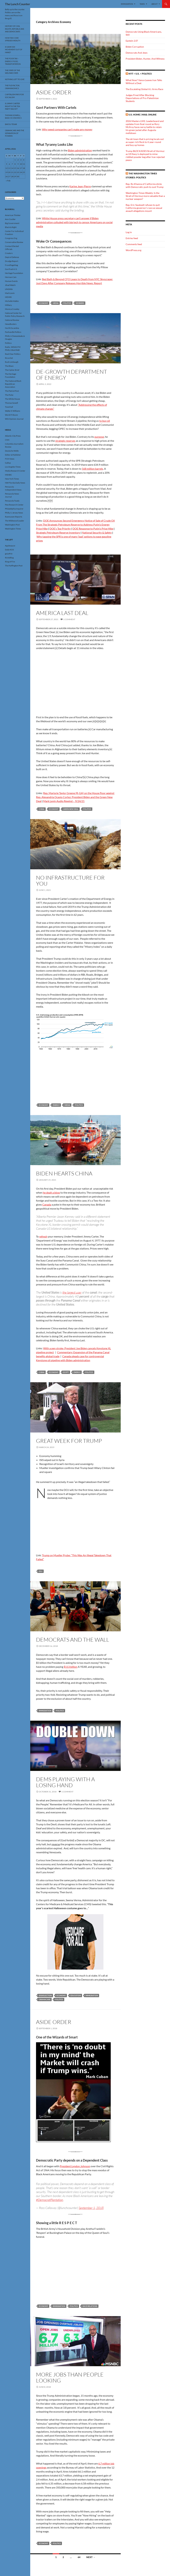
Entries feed (132, 238)
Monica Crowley (12, 309)
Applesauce (10, 545)
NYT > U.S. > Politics (140, 73)
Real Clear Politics (12, 354)
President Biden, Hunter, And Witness (145, 58)
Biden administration (80, 150)
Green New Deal (71, 809)
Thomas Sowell (11, 403)
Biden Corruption (135, 46)
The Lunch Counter (17, 4)
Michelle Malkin (12, 301)
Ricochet (9, 358)
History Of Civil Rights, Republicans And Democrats (14, 29)
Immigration (127, 4)
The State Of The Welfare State (12, 71)
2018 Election (45, 1995)
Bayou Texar (11, 124)
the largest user (71, 1292)
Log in (129, 232)
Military (8, 305)
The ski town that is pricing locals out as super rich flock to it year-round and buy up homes (145, 142)
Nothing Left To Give (14, 79)
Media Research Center (15, 471)
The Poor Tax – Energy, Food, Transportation (13, 61)
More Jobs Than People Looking (70, 2377)
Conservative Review (14, 242)
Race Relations (90, 2306)
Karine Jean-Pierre (80, 186)
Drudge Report (11, 261)
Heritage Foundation (14, 273)
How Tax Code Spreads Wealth (12, 39)
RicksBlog (9, 557)
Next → (90, 2557)
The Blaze (9, 366)
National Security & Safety (97, 532)
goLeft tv (8, 553)
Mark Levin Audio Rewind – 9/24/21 (64, 801)
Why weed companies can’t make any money (67, 129)
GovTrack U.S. (11, 269)
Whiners (80, 303)
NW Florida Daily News (15, 482)
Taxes (142, 4)
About (154, 4)
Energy (56, 1105)
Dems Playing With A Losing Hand (65, 1782)
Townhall (9, 407)
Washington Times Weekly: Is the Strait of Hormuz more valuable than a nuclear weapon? (145, 195)
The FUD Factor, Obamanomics (12, 86)
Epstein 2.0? (132, 40)
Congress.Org (11, 238)
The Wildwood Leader (14, 520)
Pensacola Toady (12, 500)
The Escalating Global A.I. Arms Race (144, 89)
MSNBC (8, 475)
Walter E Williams (12, 411)
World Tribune (11, 415)
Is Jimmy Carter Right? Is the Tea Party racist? (12, 106)
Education (75, 1995)
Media (56, 303)
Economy (43, 303)
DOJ (40, 1571)
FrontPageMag (11, 265)
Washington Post (12, 524)
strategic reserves (65, 440)
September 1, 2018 (91, 2208)
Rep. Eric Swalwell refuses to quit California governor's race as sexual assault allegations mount (144, 207)
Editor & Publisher (13, 455)
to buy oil (104, 420)
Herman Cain (10, 277)
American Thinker (13, 215)
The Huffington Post (13, 565)
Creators (9, 253)
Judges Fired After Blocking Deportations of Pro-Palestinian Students (142, 98)
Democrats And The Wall (72, 1639)
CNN (7, 440)
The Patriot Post (12, 391)
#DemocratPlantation (49, 2200)
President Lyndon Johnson (75, 2166)
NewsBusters (10, 324)
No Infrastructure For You (70, 880)
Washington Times (13, 528)
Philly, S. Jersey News (14, 512)
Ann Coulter (10, 219)
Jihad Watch (10, 285)
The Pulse (9, 395)
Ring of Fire (10, 561)
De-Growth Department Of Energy (71, 374)
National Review (12, 320)
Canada (46, 1204)
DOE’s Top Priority (60, 528)
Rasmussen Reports (13, 516)
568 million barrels (92, 468)
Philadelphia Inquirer (14, 508)
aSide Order (53, 2021)
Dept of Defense (12, 257)
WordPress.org (133, 250)
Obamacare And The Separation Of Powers (14, 133)
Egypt (66, 1372)
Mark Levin (10, 293)
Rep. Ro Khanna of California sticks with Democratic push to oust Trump (145, 185)
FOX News (9, 459)
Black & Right (10, 227)
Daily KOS (9, 549)
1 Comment (69, 619)
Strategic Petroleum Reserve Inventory (58, 532)
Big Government (12, 223)
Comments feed (134, 244)
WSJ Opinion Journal (14, 419)
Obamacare (44, 1999)
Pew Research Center (14, 504)
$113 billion (70, 1666)
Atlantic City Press (13, 436)
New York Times (12, 478)
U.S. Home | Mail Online (142, 114)
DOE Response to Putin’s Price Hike (93, 528)
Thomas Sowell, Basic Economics (13, 116)
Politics (67, 303)
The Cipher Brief (12, 370)
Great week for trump (69, 1440)
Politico (8, 343)
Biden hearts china (64, 1173)
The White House (12, 399)
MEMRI (8, 297)
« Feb (8, 180)
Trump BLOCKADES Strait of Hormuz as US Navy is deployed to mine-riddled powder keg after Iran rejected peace (145, 155)
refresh (43, 1236)
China (41, 809)
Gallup (8, 463)
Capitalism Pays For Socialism (14, 95)
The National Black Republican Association (13, 384)
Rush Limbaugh (11, 362)
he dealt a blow (51, 1192)
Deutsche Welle (12, 451)
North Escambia (12, 328)
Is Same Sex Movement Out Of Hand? (13, 49)
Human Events (11, 281)
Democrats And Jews (136, 52)
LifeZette (9, 289)
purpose (99, 436)
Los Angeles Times (13, 467)
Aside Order (53, 92)
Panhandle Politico (13, 332)
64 (79, 2557)
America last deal (62, 612)
